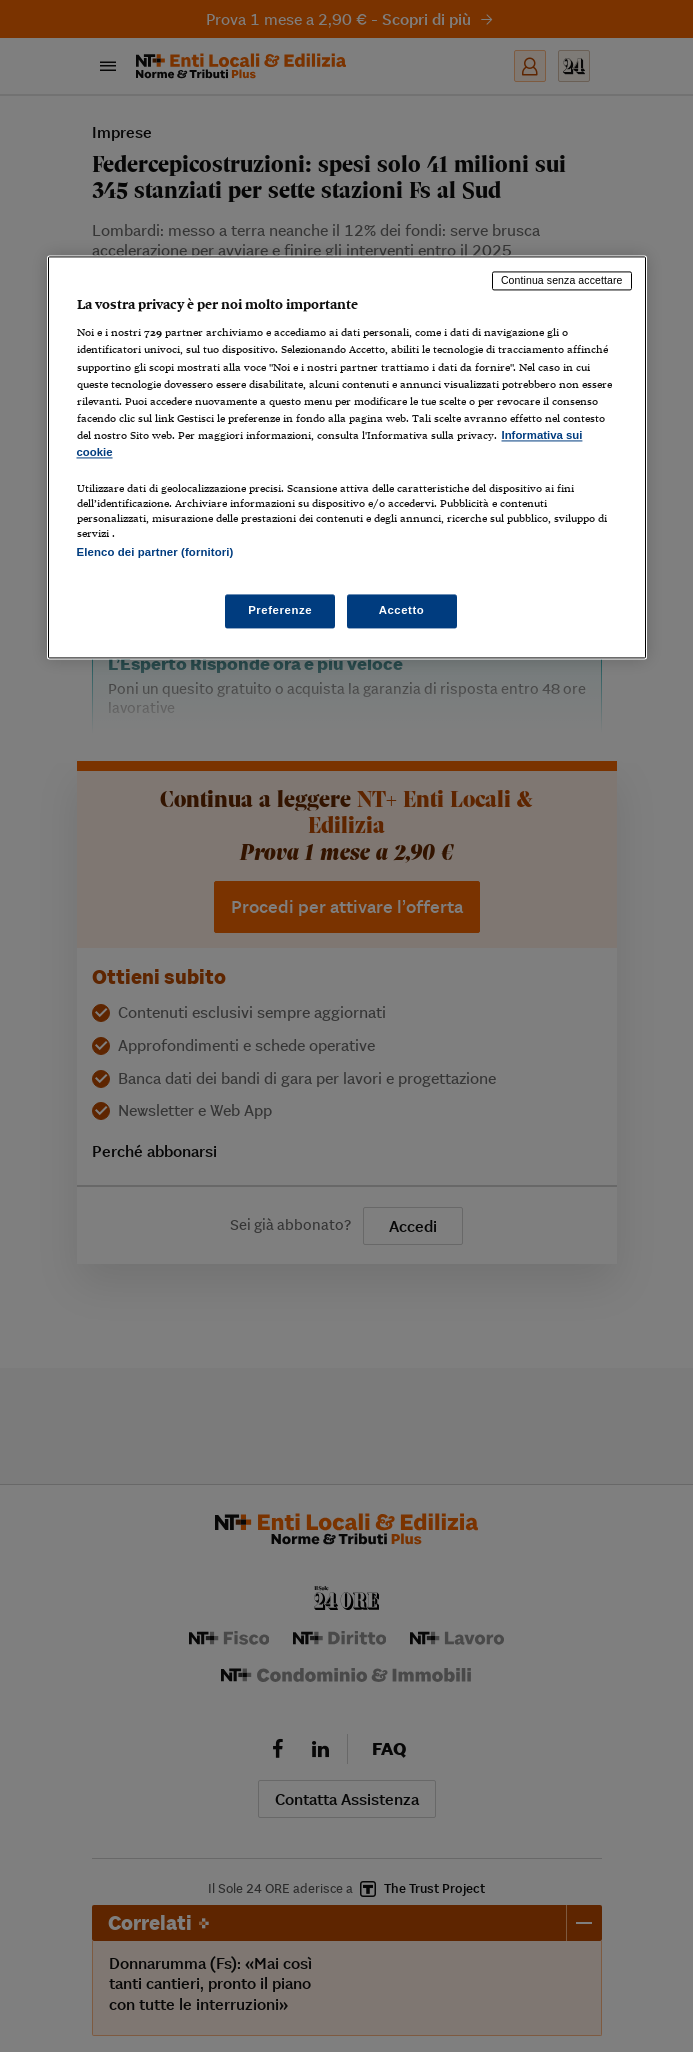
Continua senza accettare (562, 280)
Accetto (402, 611)
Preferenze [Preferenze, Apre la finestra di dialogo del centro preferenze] (280, 611)
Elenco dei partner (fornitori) (155, 552)
